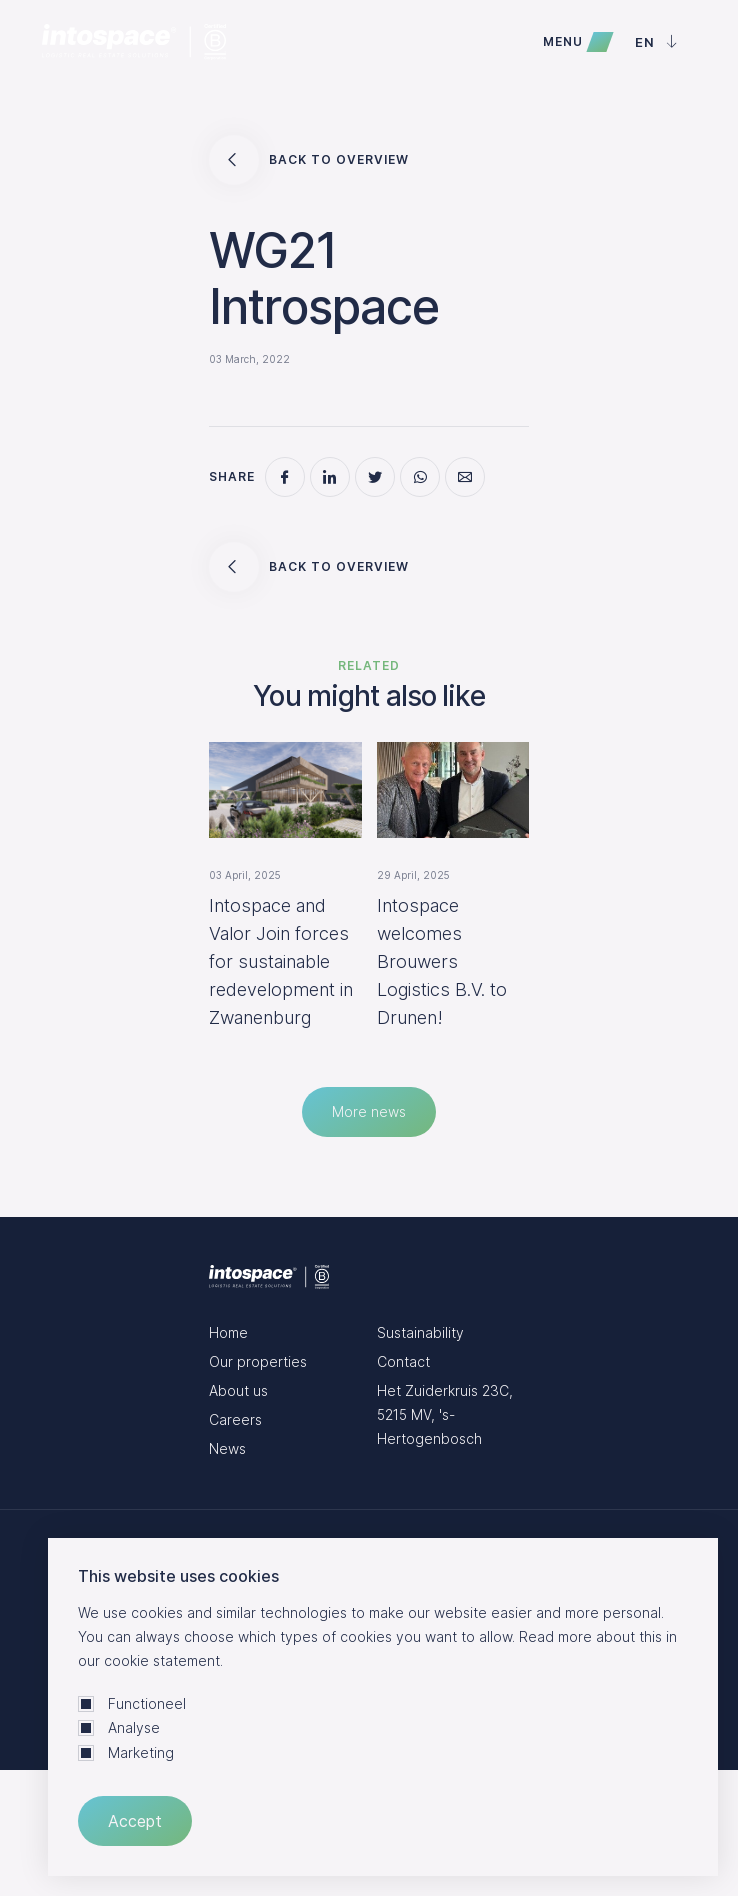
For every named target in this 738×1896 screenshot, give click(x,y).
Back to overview (309, 160)
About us (238, 1390)
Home (228, 1332)
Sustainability (420, 1332)
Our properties (258, 1361)
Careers (235, 1419)
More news (369, 1111)
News (227, 1448)
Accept (135, 1821)
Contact (403, 1361)
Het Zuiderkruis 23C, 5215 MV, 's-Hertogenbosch (445, 1414)
